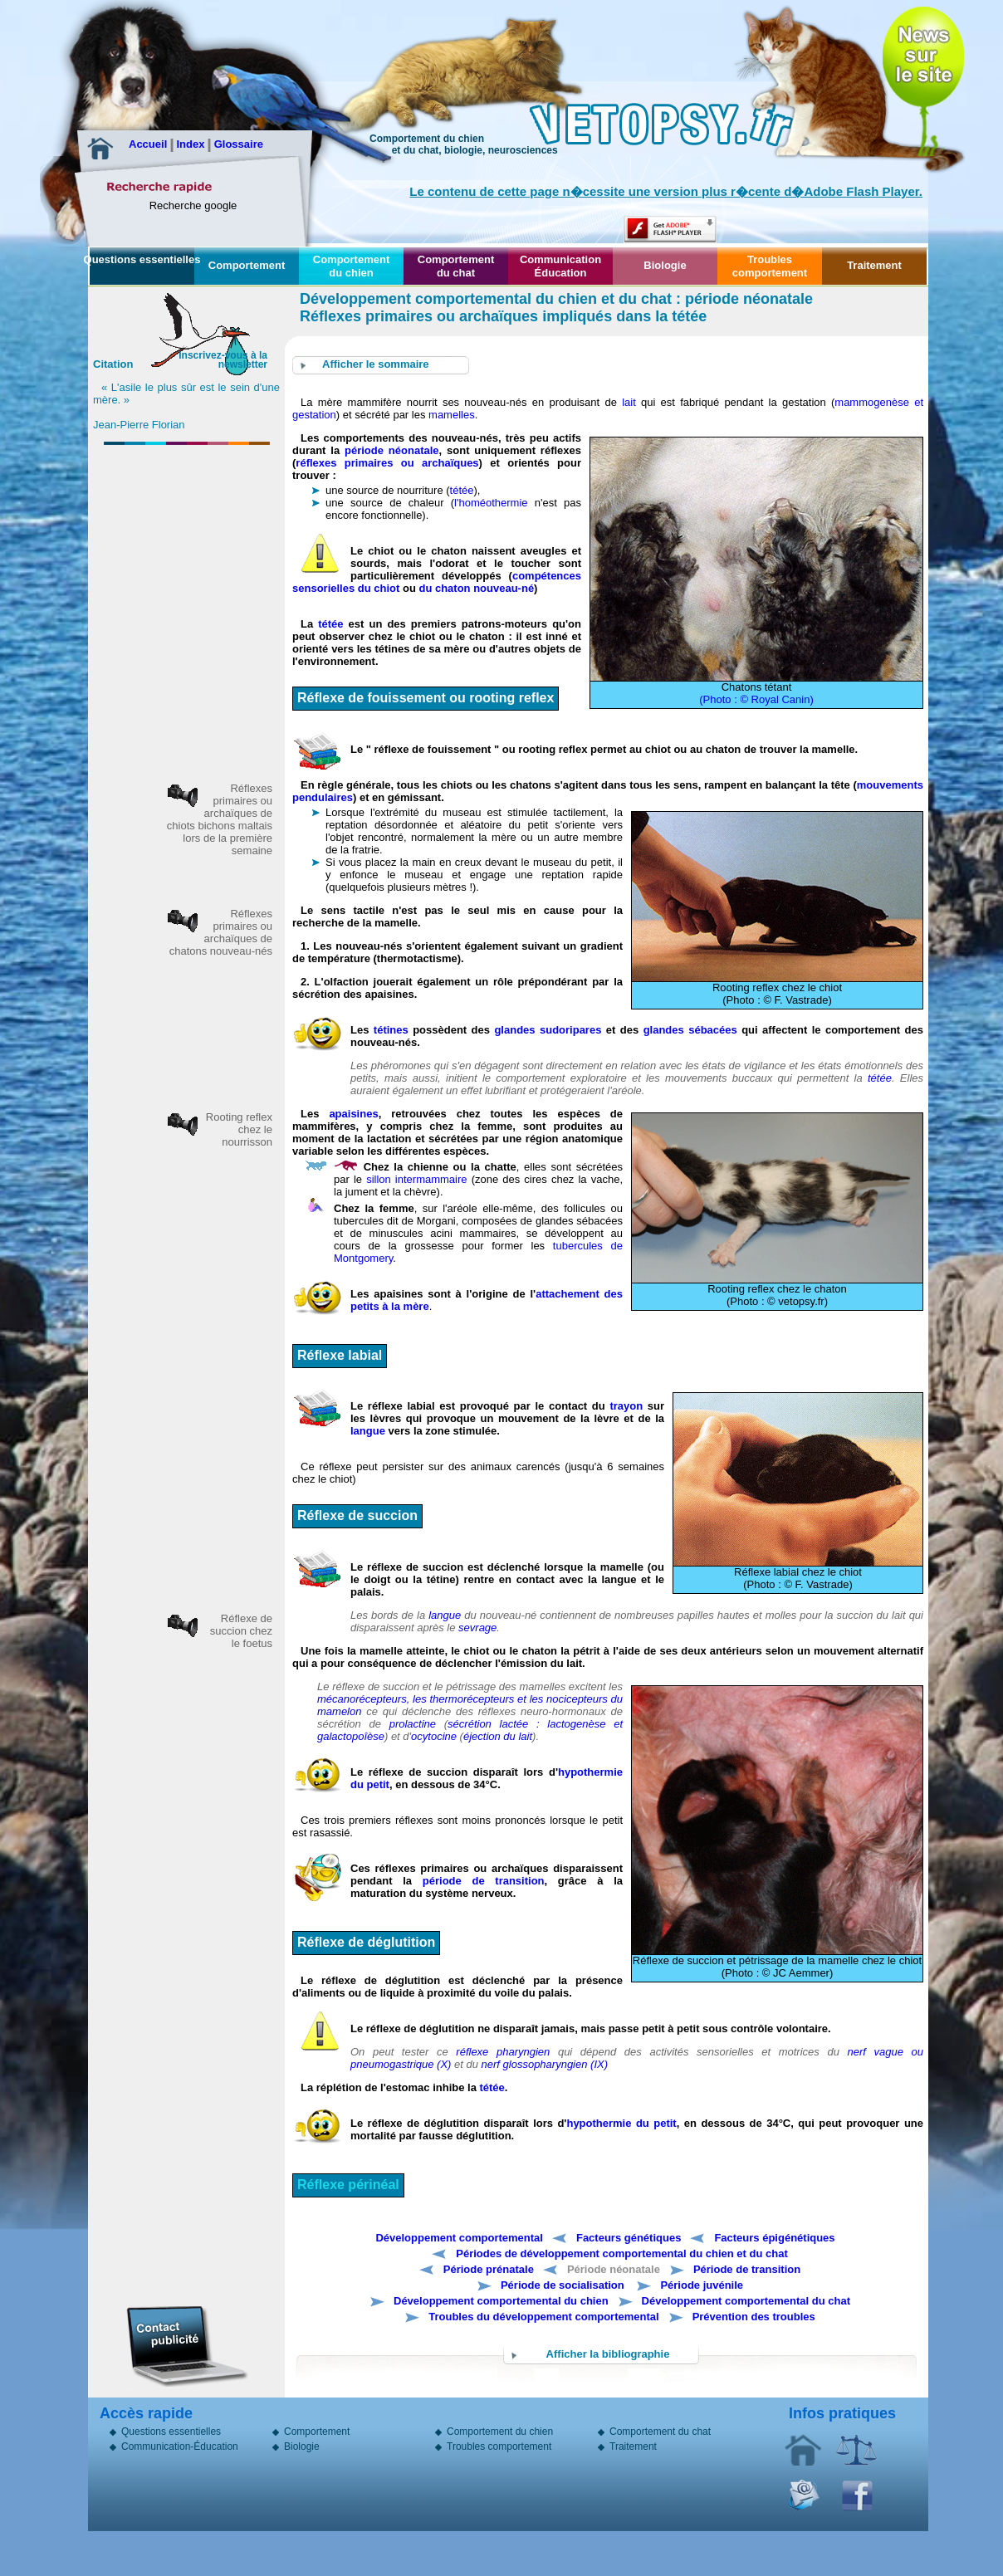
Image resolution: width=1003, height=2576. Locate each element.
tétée (462, 490)
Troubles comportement (769, 266)
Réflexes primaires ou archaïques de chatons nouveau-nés (220, 932)
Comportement (246, 265)
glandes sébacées (692, 1030)
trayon (626, 1406)
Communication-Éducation (179, 2448)
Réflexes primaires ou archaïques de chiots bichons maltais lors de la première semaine (219, 819)
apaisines (353, 1113)
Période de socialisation (562, 2285)
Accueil (149, 144)
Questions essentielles (142, 259)
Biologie (664, 265)
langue (367, 1431)
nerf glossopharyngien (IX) (545, 2064)
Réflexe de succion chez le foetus (241, 1631)
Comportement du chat (456, 266)
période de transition (484, 1881)
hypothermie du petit (621, 2123)
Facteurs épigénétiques (774, 2237)
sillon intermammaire (416, 1179)
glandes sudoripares (547, 1030)
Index (192, 144)
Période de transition (746, 2269)
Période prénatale (488, 2269)
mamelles (451, 414)
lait (629, 402)
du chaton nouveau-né (476, 588)
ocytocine (434, 1736)
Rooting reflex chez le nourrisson (239, 1129)
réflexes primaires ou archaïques (387, 463)
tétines (391, 1030)
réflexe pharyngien (503, 2052)
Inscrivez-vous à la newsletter (223, 359)
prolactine (416, 1724)
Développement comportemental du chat (746, 2301)
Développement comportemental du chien (501, 2301)
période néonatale (392, 450)
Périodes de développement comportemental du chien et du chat (621, 2253)
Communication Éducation (560, 266)
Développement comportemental (459, 2237)
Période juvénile (701, 2285)
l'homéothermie (490, 502)
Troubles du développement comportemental (543, 2316)
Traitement (874, 265)
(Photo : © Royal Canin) (756, 699)
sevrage (477, 1627)
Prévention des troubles (753, 2316)
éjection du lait (497, 1736)
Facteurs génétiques (628, 2237)
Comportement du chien (351, 266)
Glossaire (238, 144)
